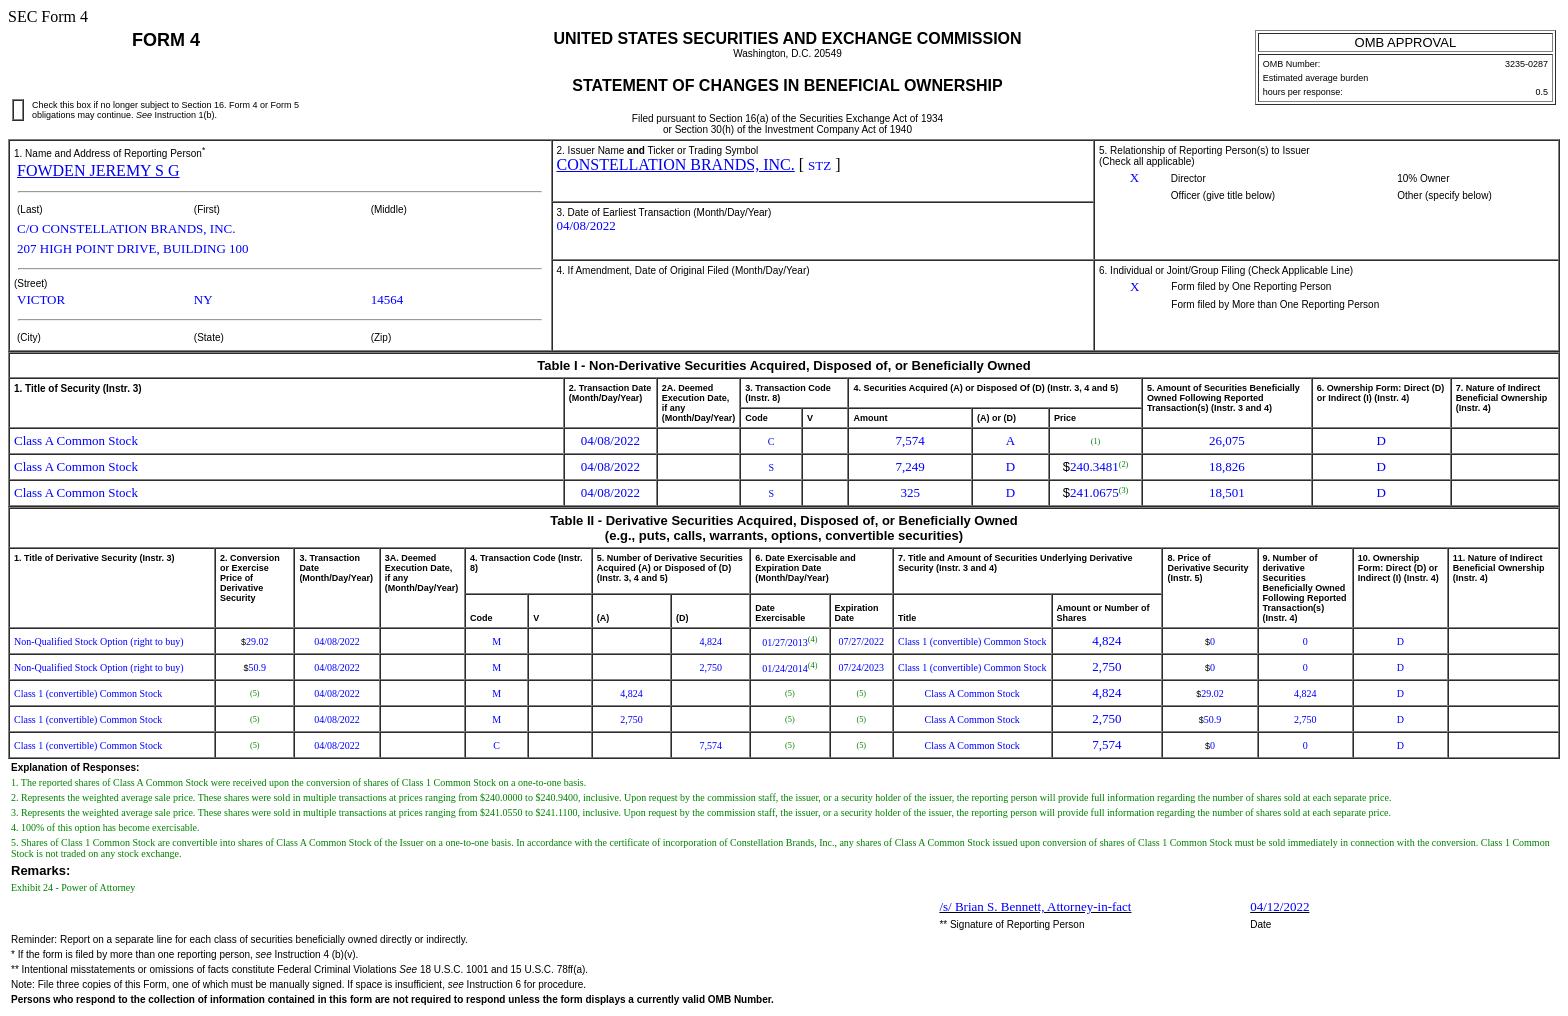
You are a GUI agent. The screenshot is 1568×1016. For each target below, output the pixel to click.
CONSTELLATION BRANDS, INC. (676, 164)
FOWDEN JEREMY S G (98, 170)
